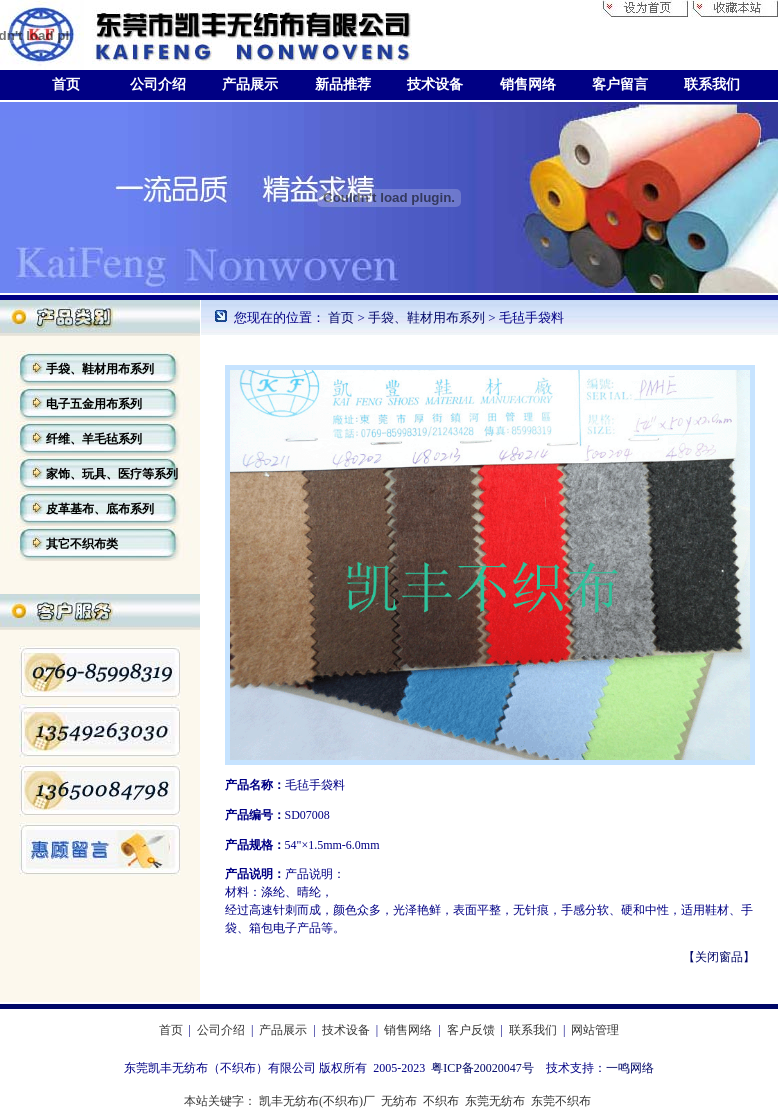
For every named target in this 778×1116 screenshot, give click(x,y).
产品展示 (283, 1030)
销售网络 (408, 1030)
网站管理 (595, 1030)
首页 (341, 317)
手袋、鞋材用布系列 (428, 317)
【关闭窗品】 (719, 957)
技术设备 (346, 1030)
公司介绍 (221, 1030)
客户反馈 (471, 1030)
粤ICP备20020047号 (482, 1068)
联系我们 (533, 1030)
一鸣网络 (630, 1068)
